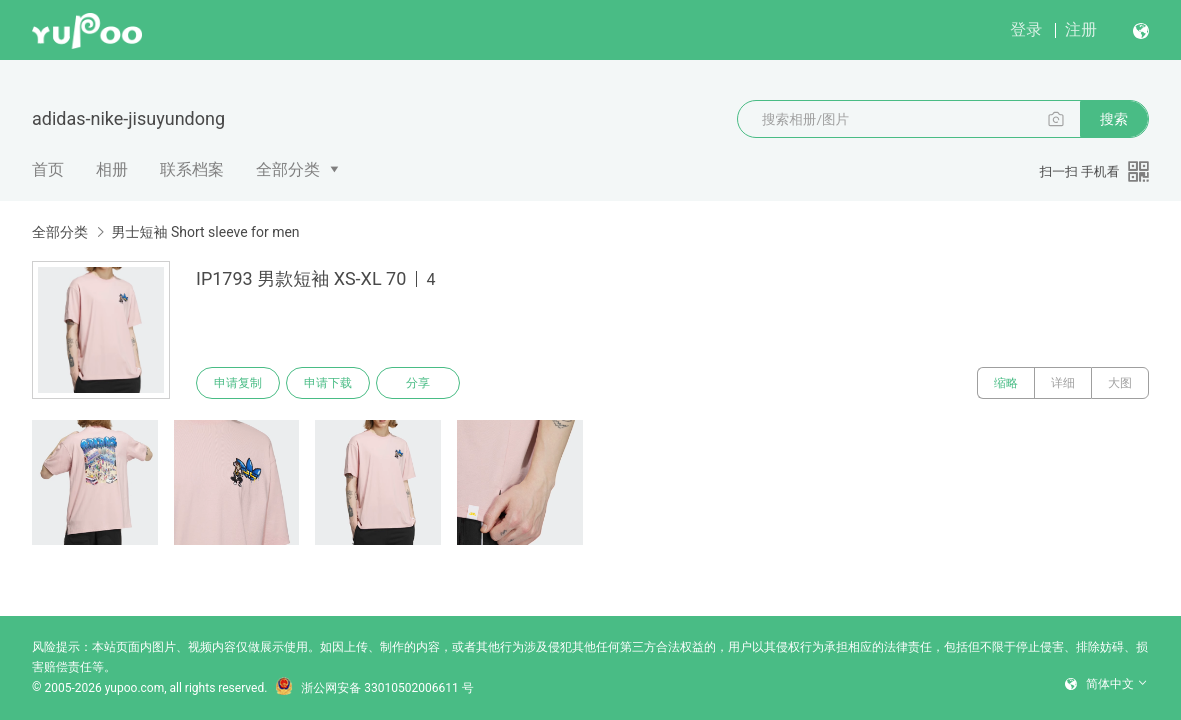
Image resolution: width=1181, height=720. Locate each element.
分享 (418, 383)
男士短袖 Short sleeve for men (205, 232)
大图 (1120, 383)
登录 (1026, 29)
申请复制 (238, 383)
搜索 (1114, 119)
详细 (1063, 383)
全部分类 (288, 169)
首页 (48, 169)
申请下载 (328, 383)
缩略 (1006, 383)
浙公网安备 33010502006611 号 (374, 688)
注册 (1081, 29)
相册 (112, 169)
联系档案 (192, 169)
